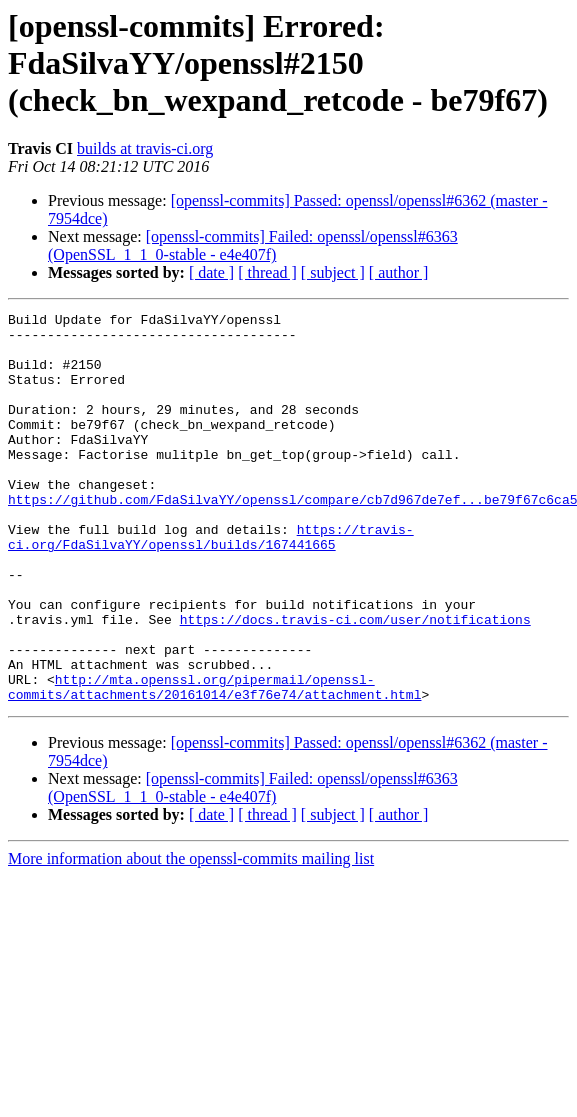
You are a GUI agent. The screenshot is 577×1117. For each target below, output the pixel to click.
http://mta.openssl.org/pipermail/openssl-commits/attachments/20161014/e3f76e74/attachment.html (214, 763)
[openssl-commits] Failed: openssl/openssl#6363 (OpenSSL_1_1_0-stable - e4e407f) (253, 245)
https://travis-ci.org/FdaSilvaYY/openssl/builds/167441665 (211, 583)
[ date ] (211, 272)
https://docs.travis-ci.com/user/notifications (355, 682)
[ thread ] (267, 272)
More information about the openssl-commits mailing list (191, 936)
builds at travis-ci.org (145, 148)
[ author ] (399, 272)
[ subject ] (333, 272)
